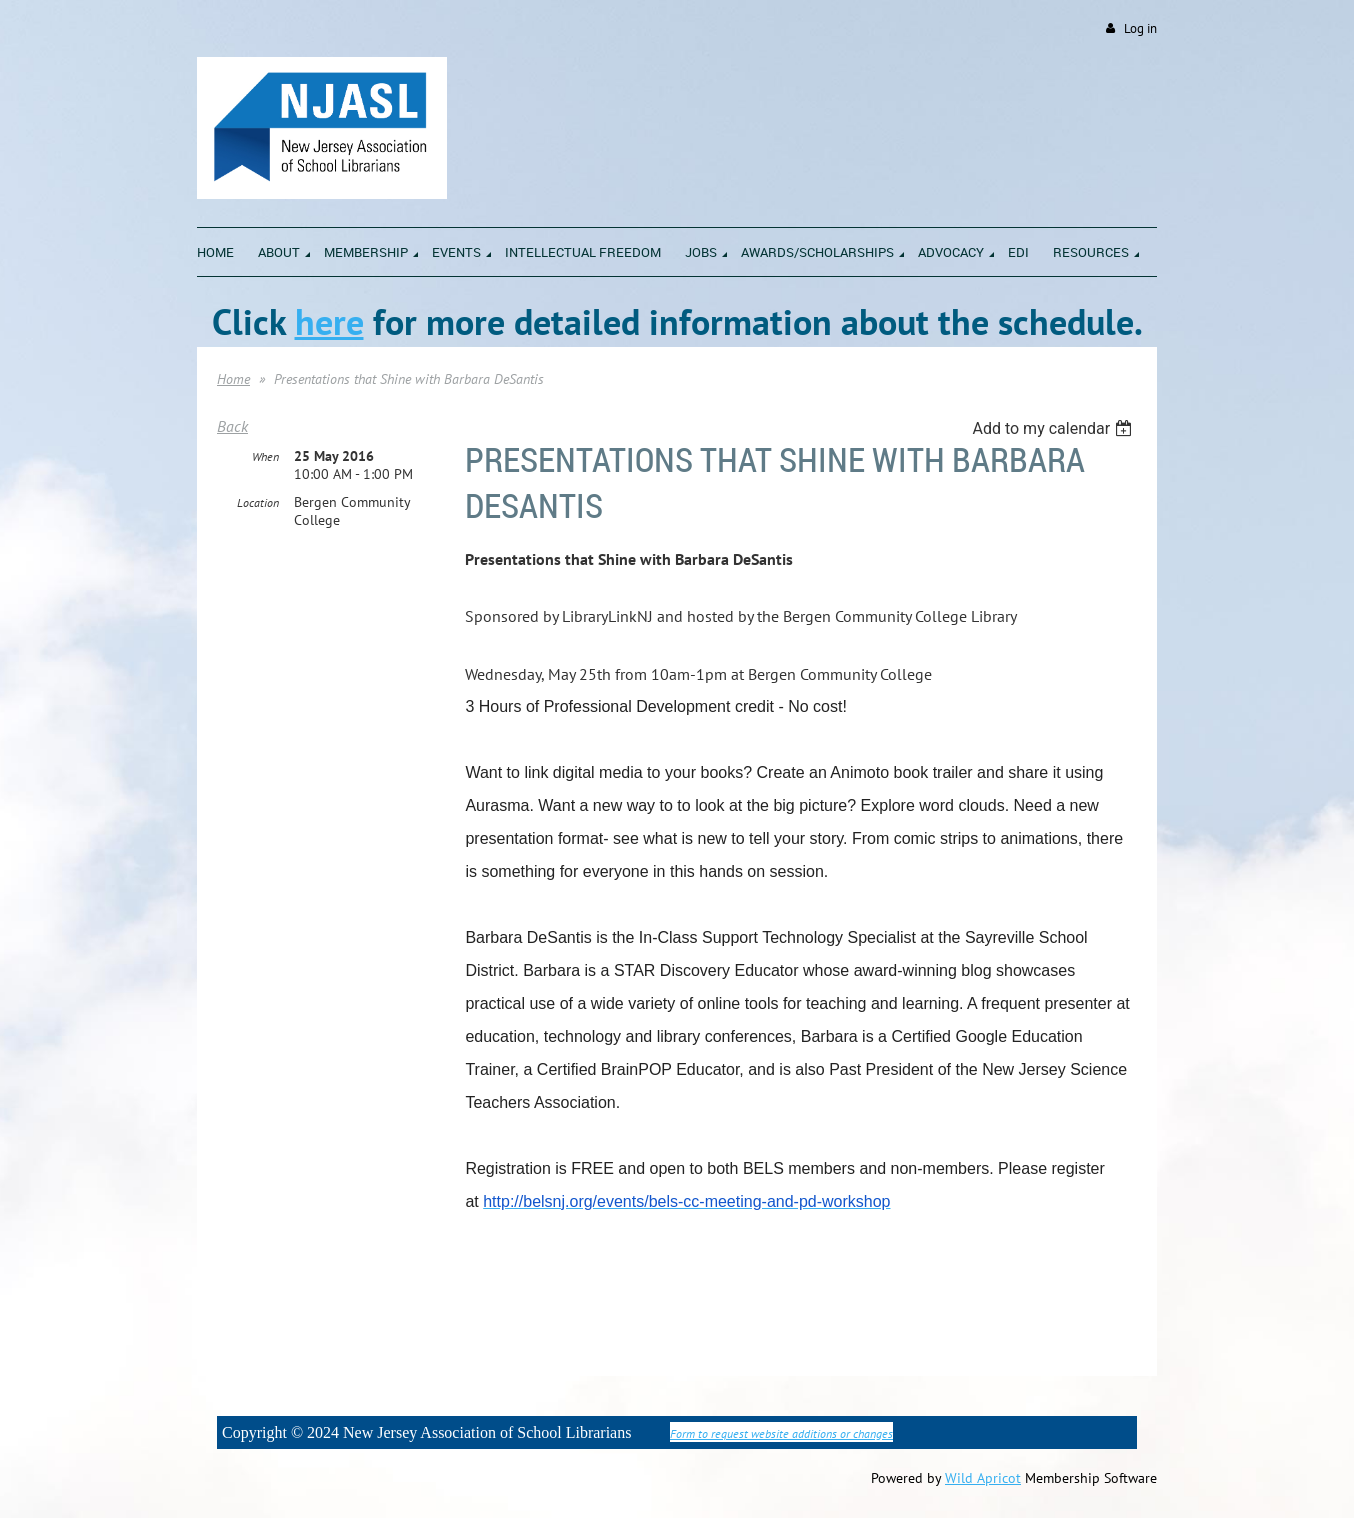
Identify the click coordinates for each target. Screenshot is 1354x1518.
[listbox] (1054, 428)
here (329, 321)
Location (258, 502)
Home (233, 379)
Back (232, 426)
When (265, 456)
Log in (1140, 28)
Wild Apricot (983, 1478)
